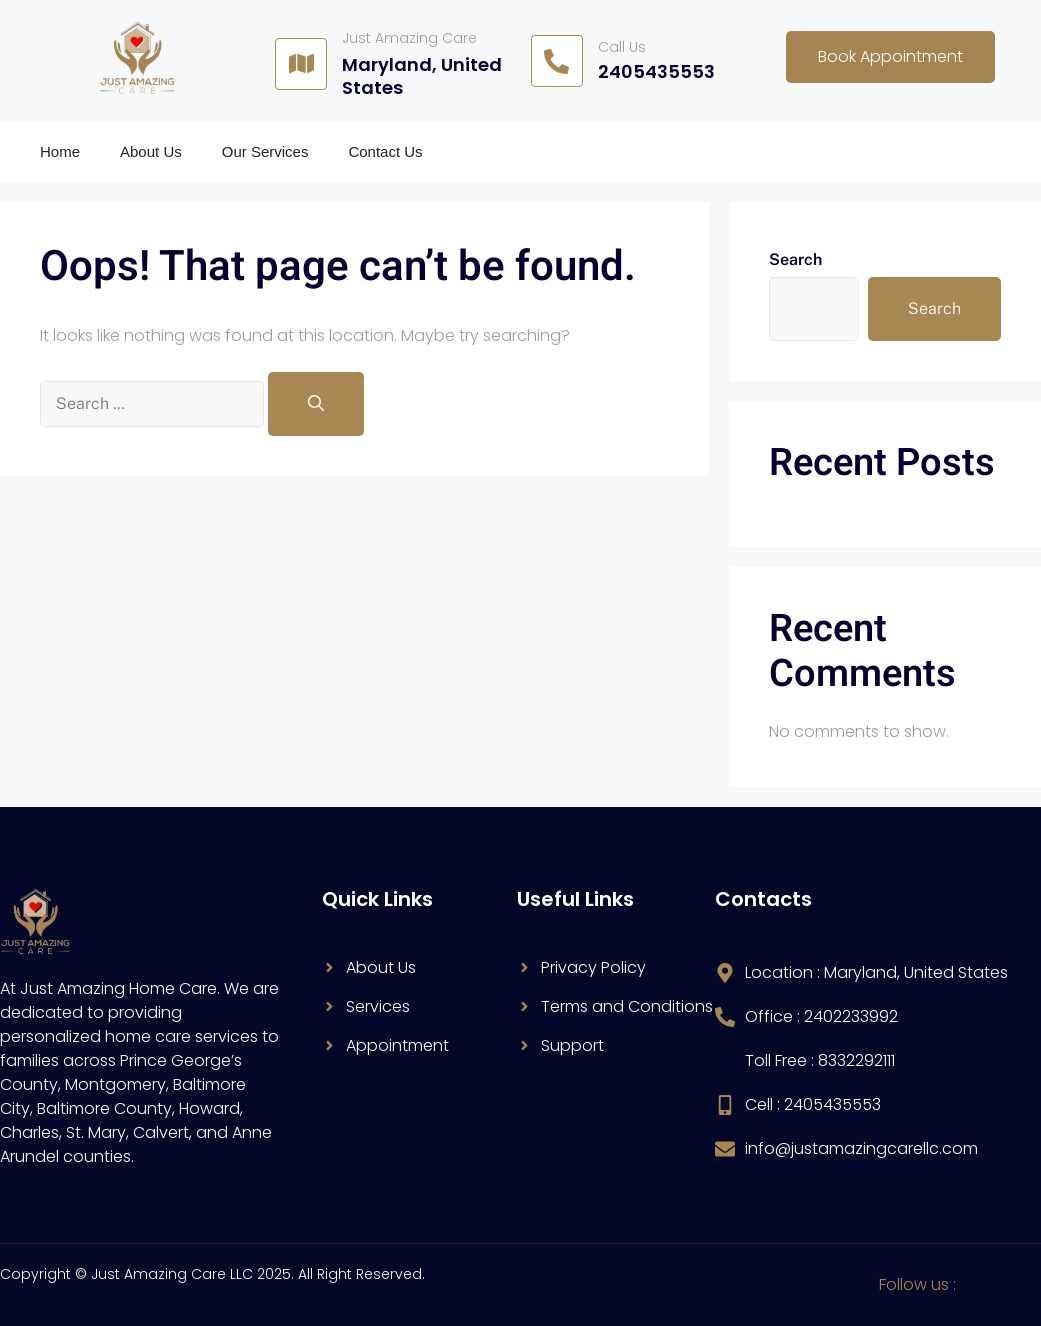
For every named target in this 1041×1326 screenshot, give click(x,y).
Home (60, 151)
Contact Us (385, 151)
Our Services (265, 151)
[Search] (316, 404)
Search (795, 259)
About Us (151, 151)
